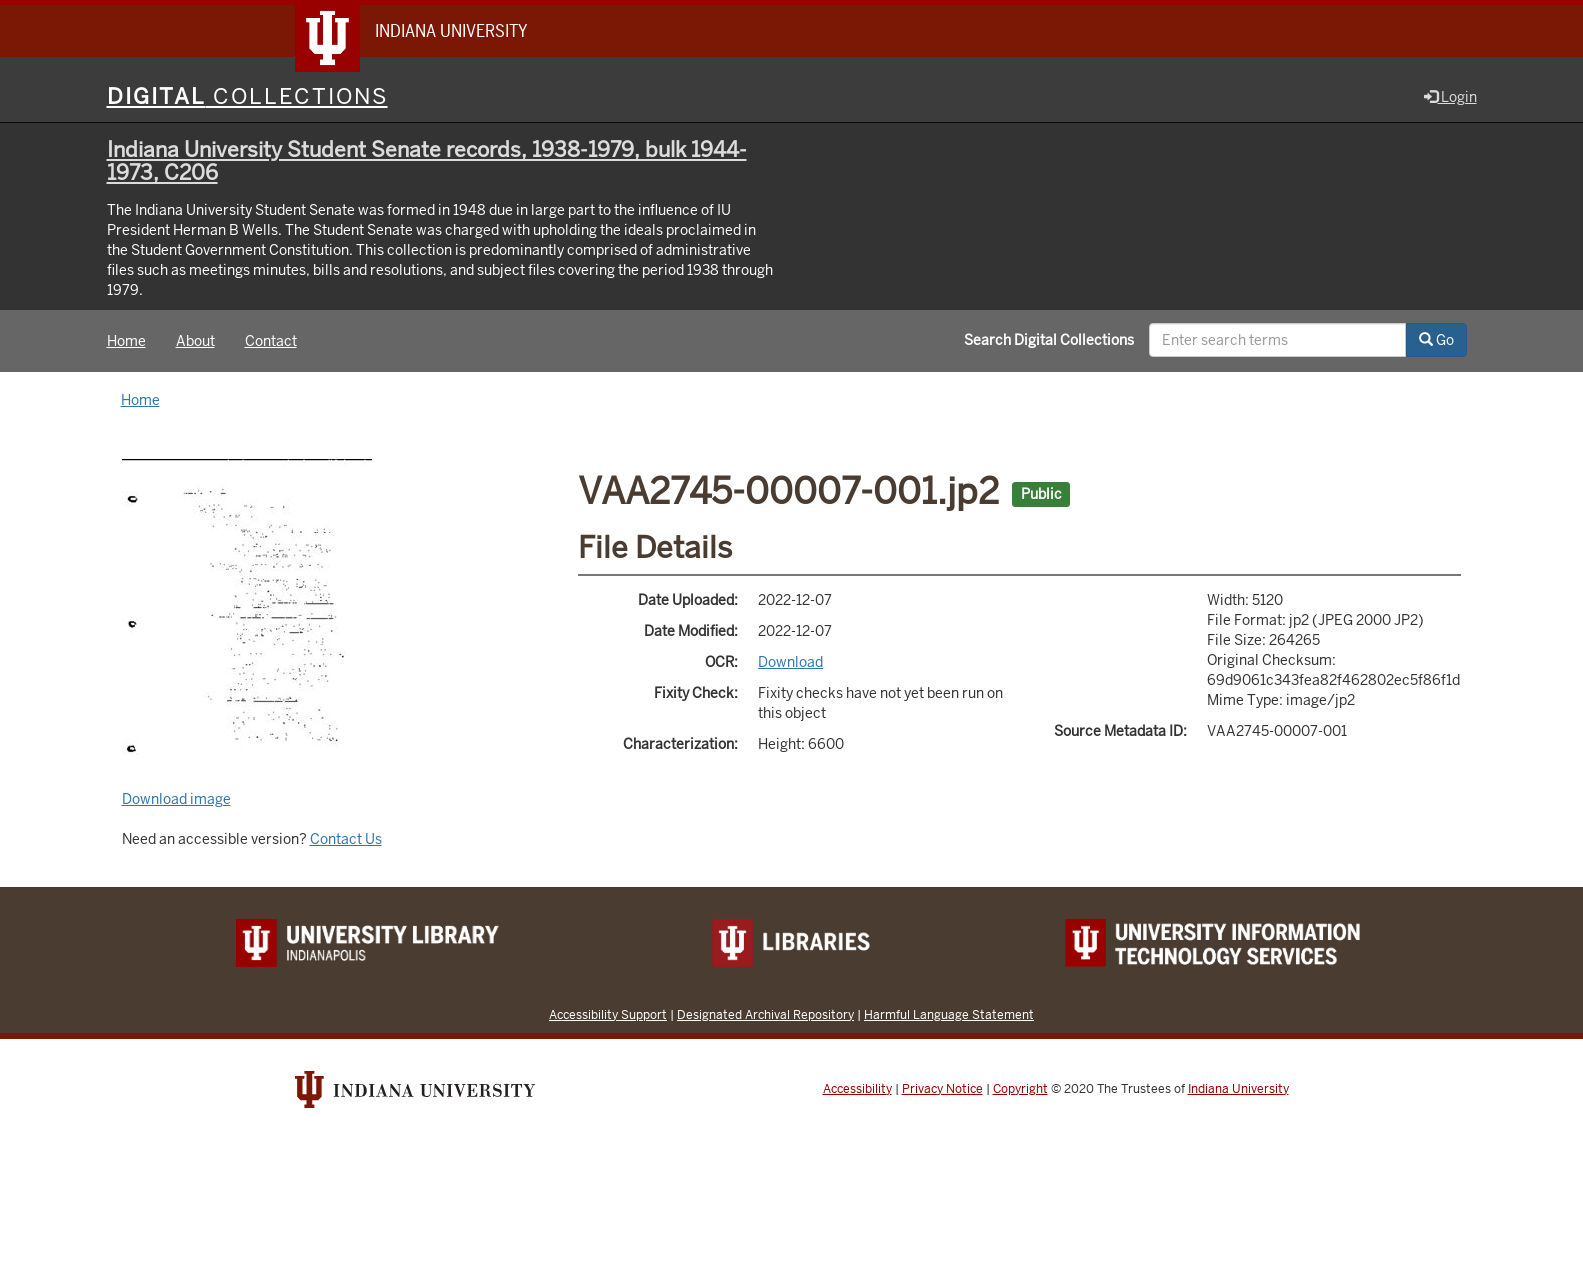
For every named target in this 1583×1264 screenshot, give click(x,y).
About (195, 341)
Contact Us (346, 839)
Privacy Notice (942, 1089)
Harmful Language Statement (949, 1014)
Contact (271, 341)
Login (1450, 97)
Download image (176, 799)
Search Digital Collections (1049, 340)
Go (1436, 340)
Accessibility (857, 1089)
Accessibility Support (608, 1014)
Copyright (1020, 1089)
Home (126, 341)
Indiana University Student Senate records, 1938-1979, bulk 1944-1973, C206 (427, 161)
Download (790, 662)
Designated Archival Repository (765, 1014)
